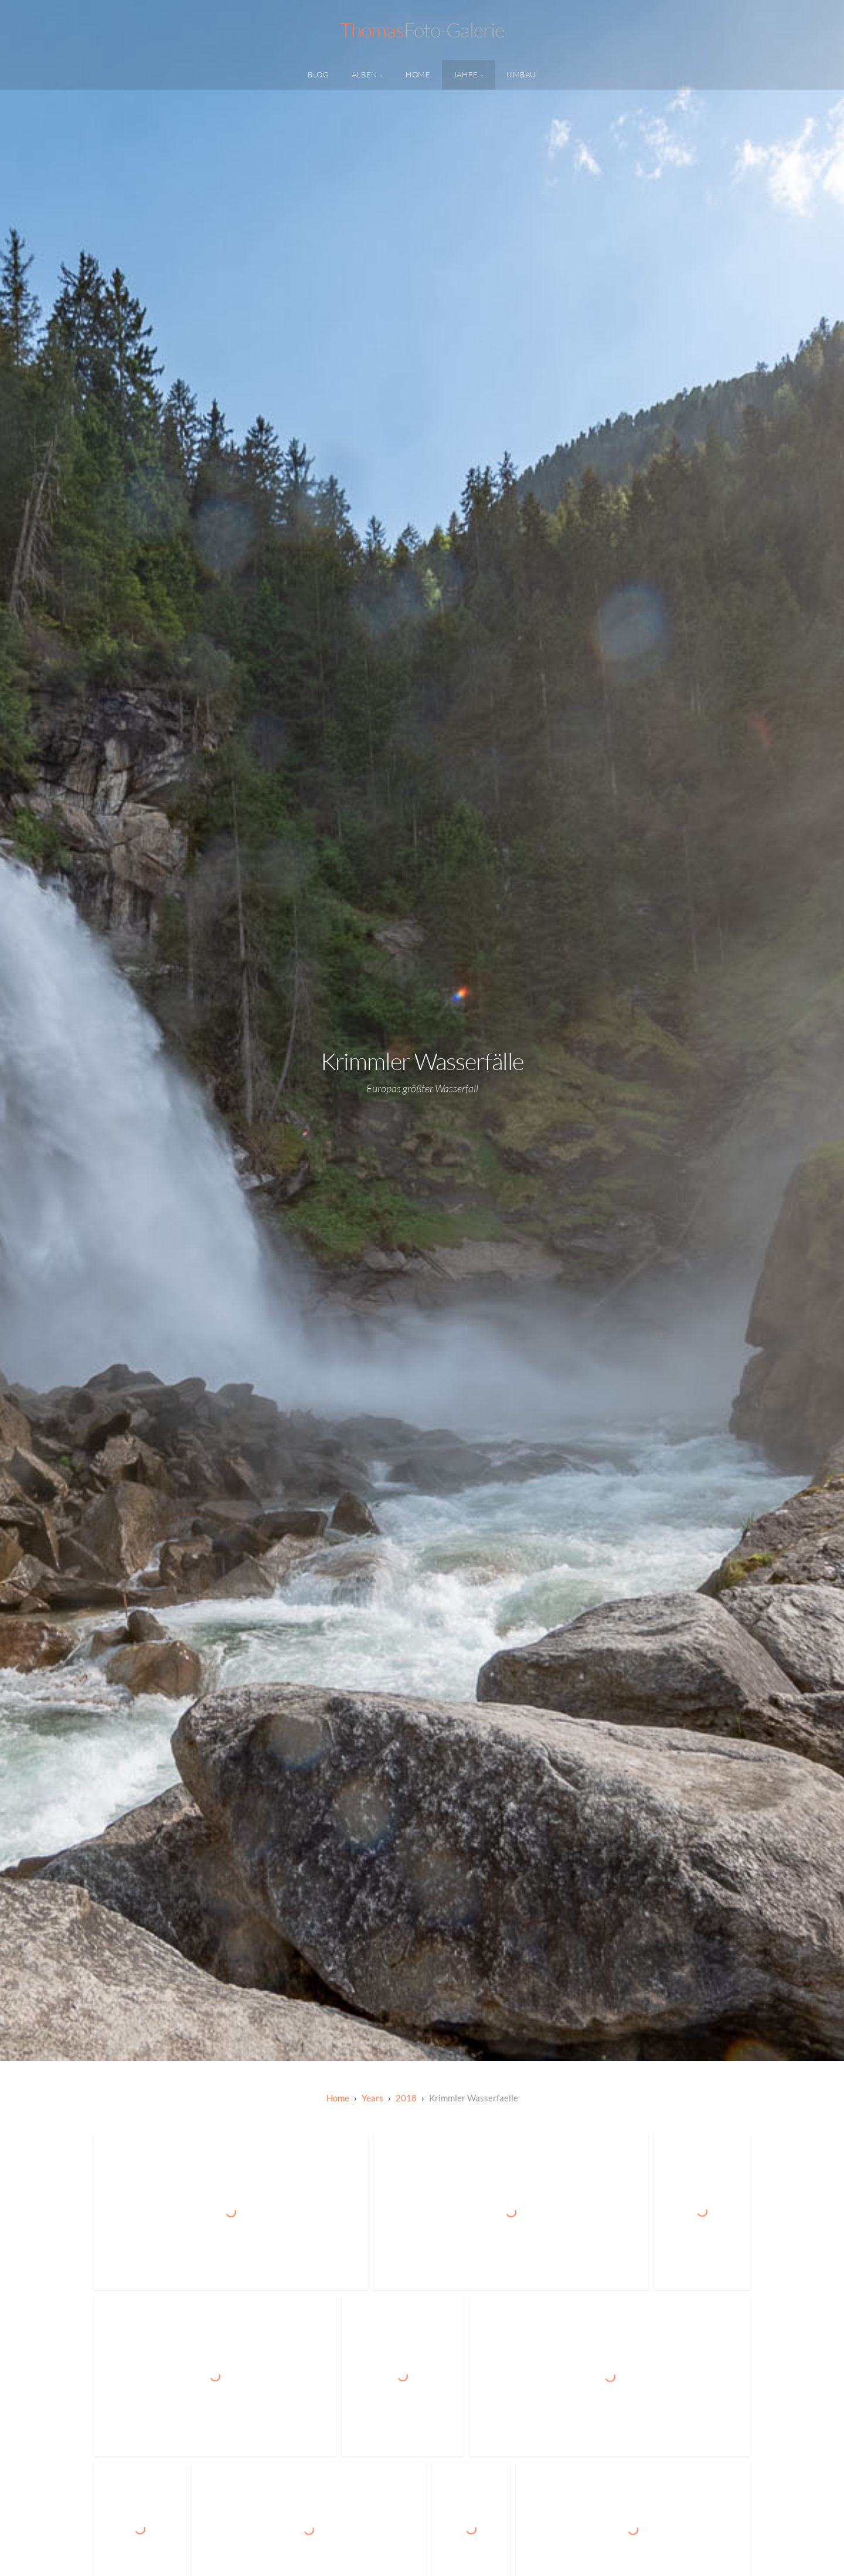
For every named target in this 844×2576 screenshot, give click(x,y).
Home (418, 74)
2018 (406, 2098)
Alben (364, 74)
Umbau (521, 74)
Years (372, 2098)
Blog (318, 74)
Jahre (465, 74)
